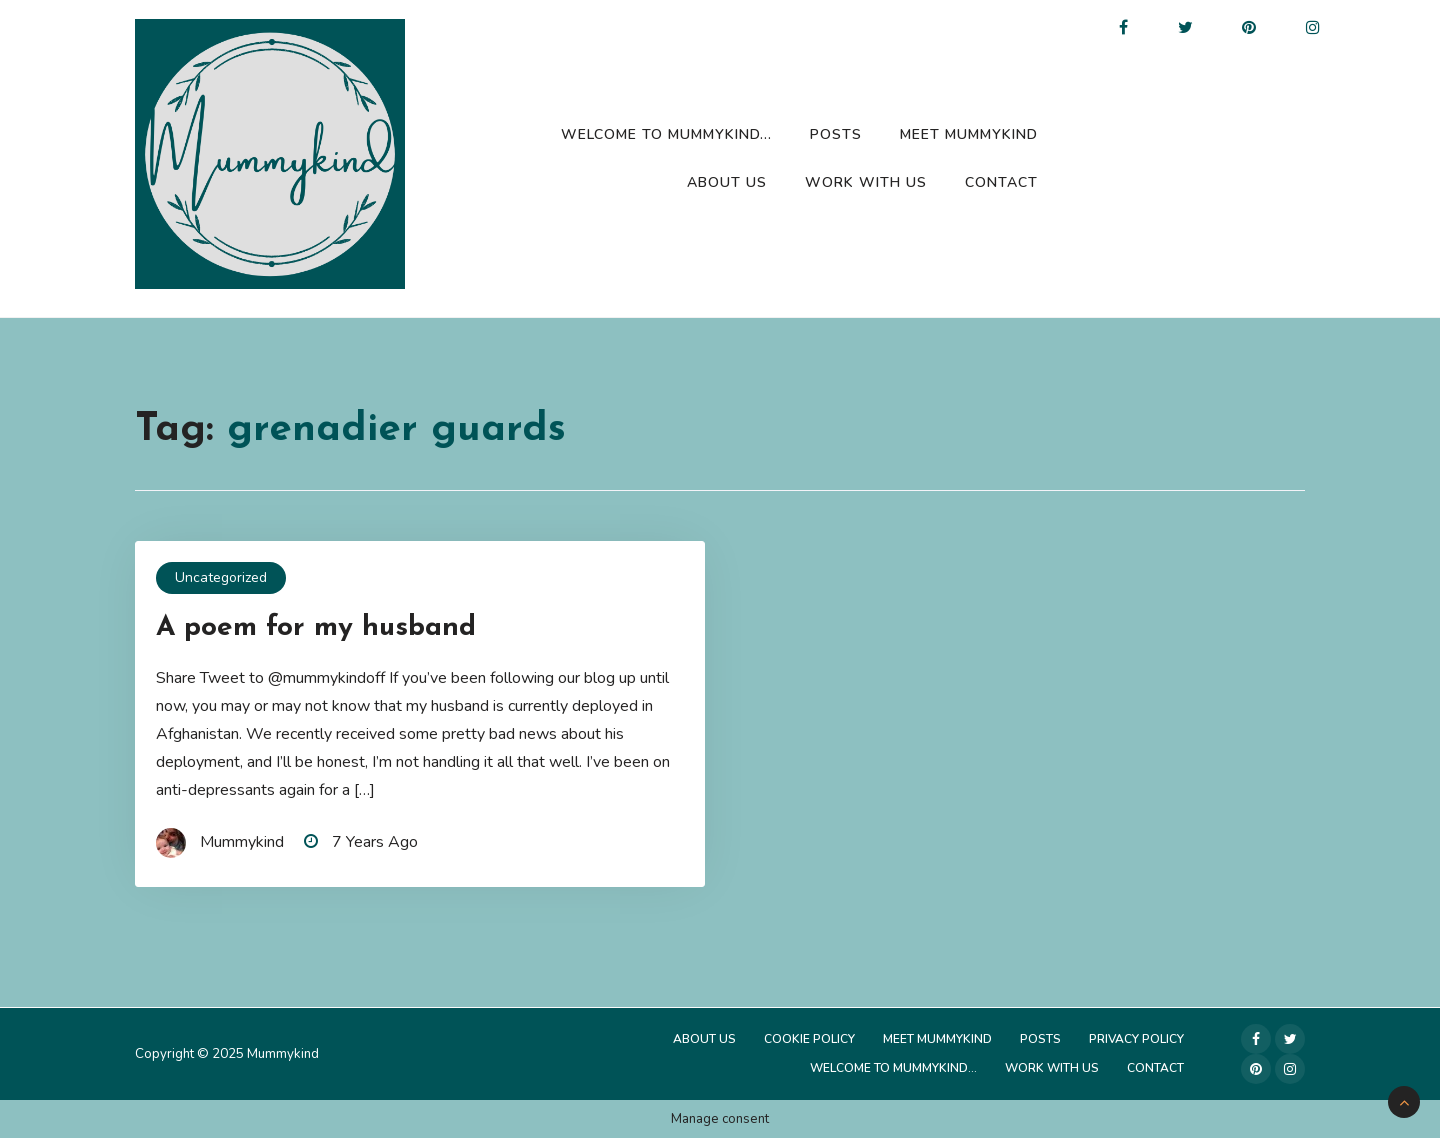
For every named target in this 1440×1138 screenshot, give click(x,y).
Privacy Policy (1136, 1039)
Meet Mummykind (969, 134)
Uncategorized (221, 577)
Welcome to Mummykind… (666, 134)
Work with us (866, 182)
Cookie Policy (809, 1039)
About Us (727, 182)
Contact (1001, 182)
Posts (836, 134)
